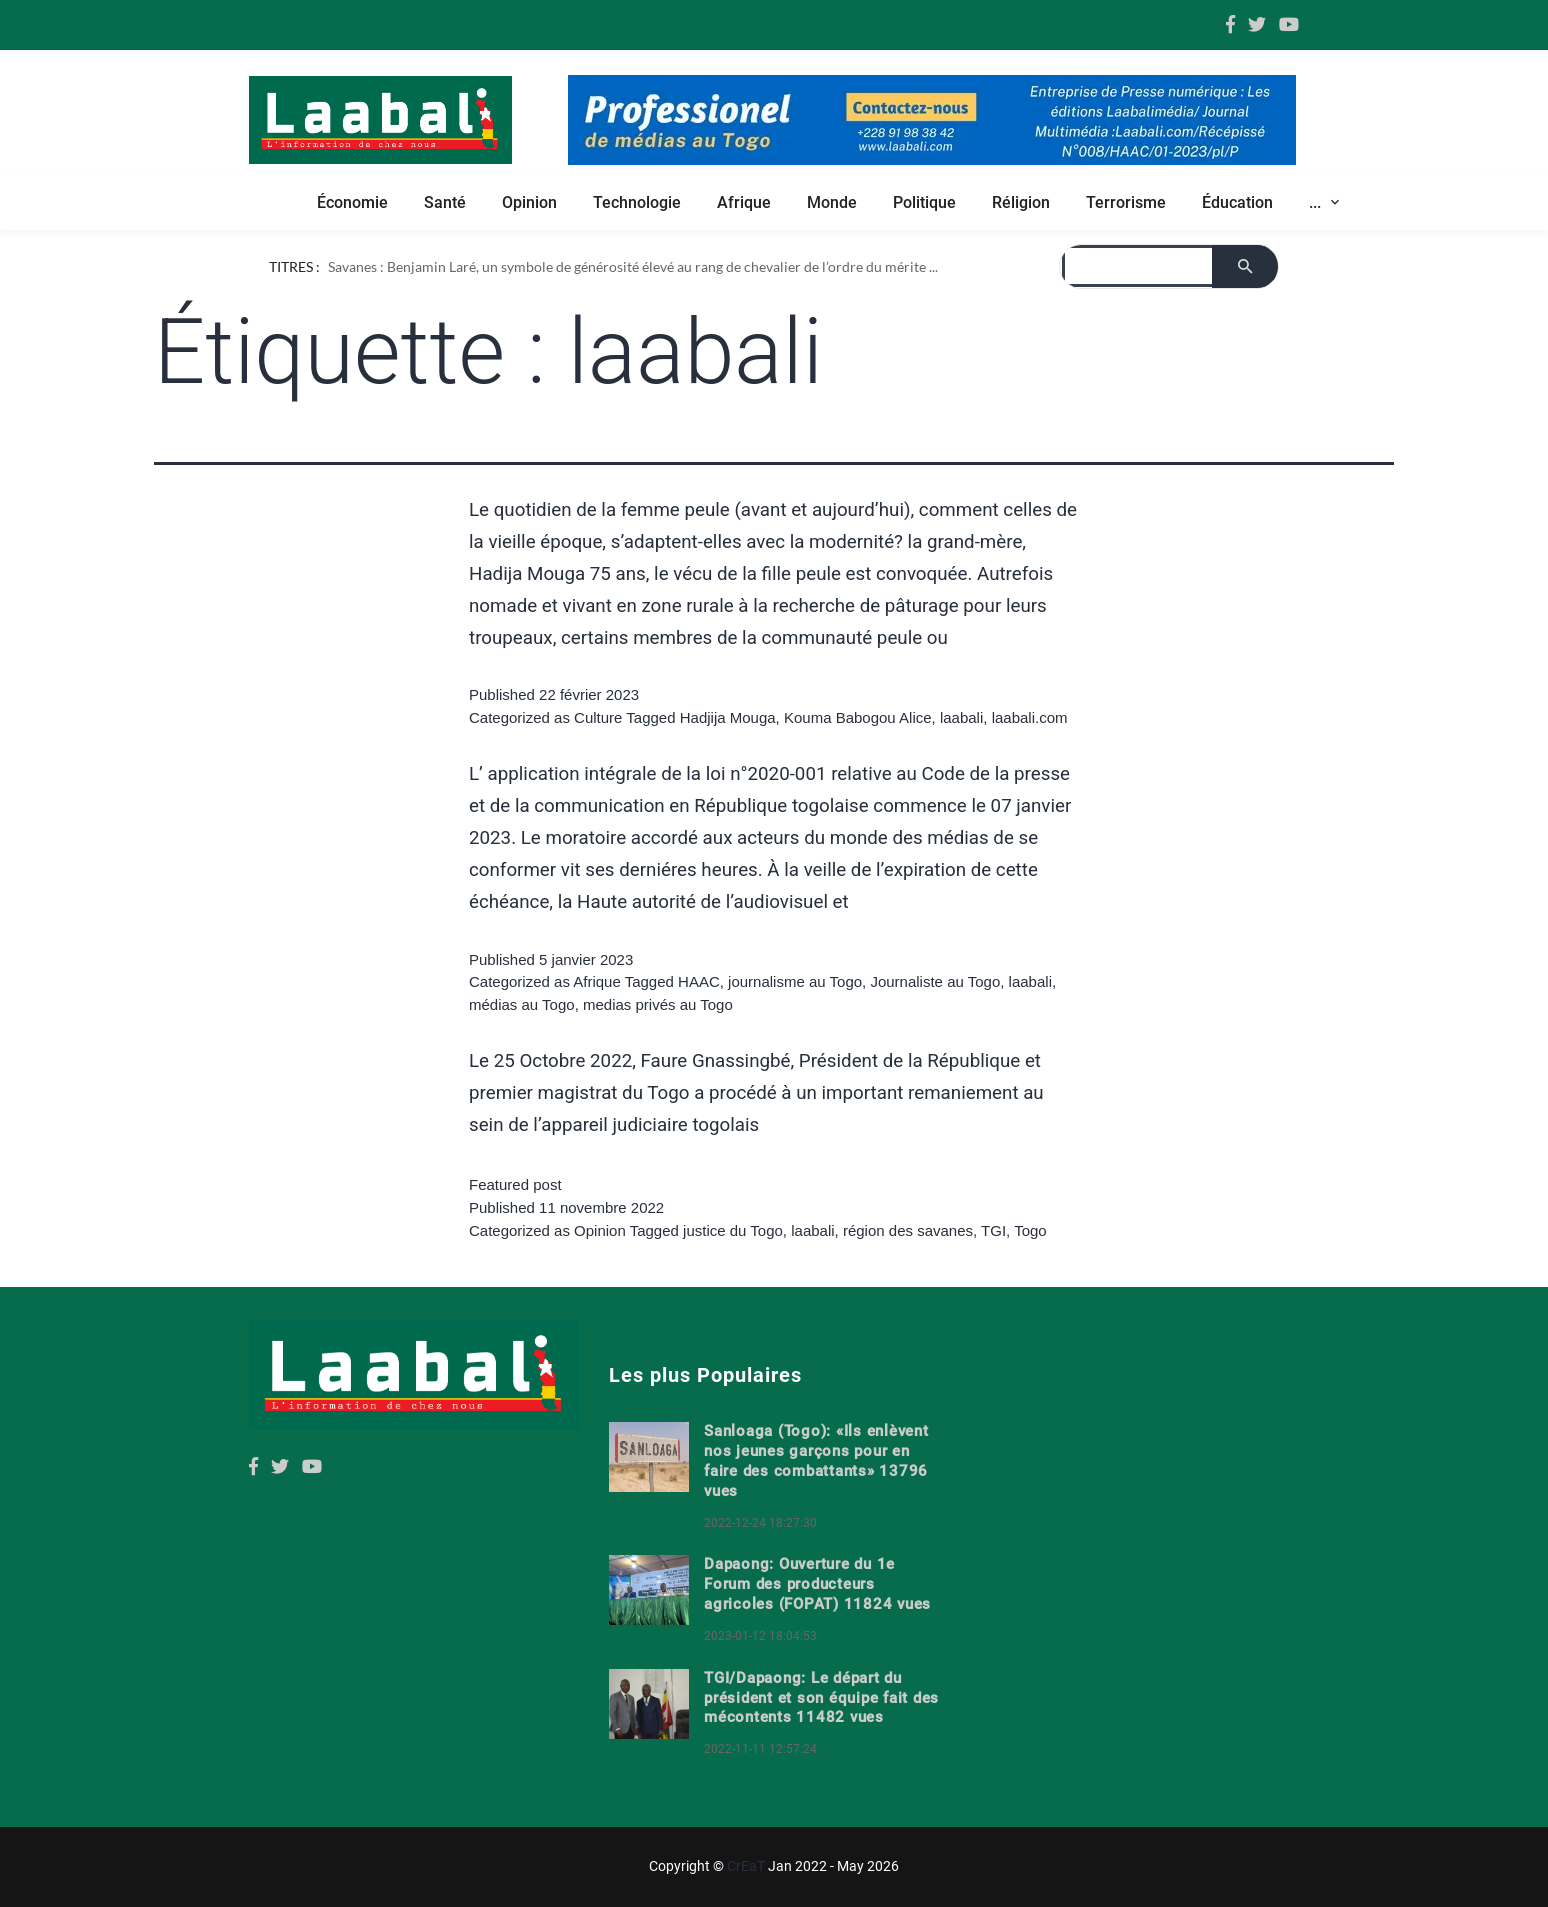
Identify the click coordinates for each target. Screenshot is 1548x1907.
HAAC (699, 981)
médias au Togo (522, 1004)
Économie (352, 202)
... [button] (1317, 202)
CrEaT (746, 1866)
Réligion (1021, 202)
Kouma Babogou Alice (858, 717)
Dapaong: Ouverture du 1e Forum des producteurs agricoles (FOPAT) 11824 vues (817, 1584)
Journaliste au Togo (935, 981)
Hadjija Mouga (728, 717)
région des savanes (908, 1230)
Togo (1030, 1230)
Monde (832, 202)
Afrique (744, 202)
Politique (924, 202)
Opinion (529, 202)
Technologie (637, 202)
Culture (598, 717)
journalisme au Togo (795, 981)
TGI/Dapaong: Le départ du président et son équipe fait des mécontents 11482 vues (821, 1698)
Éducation (1237, 202)
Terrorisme (1126, 202)
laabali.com (1030, 717)
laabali (961, 717)
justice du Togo (733, 1230)
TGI (993, 1230)
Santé (445, 202)
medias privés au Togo (658, 1004)
